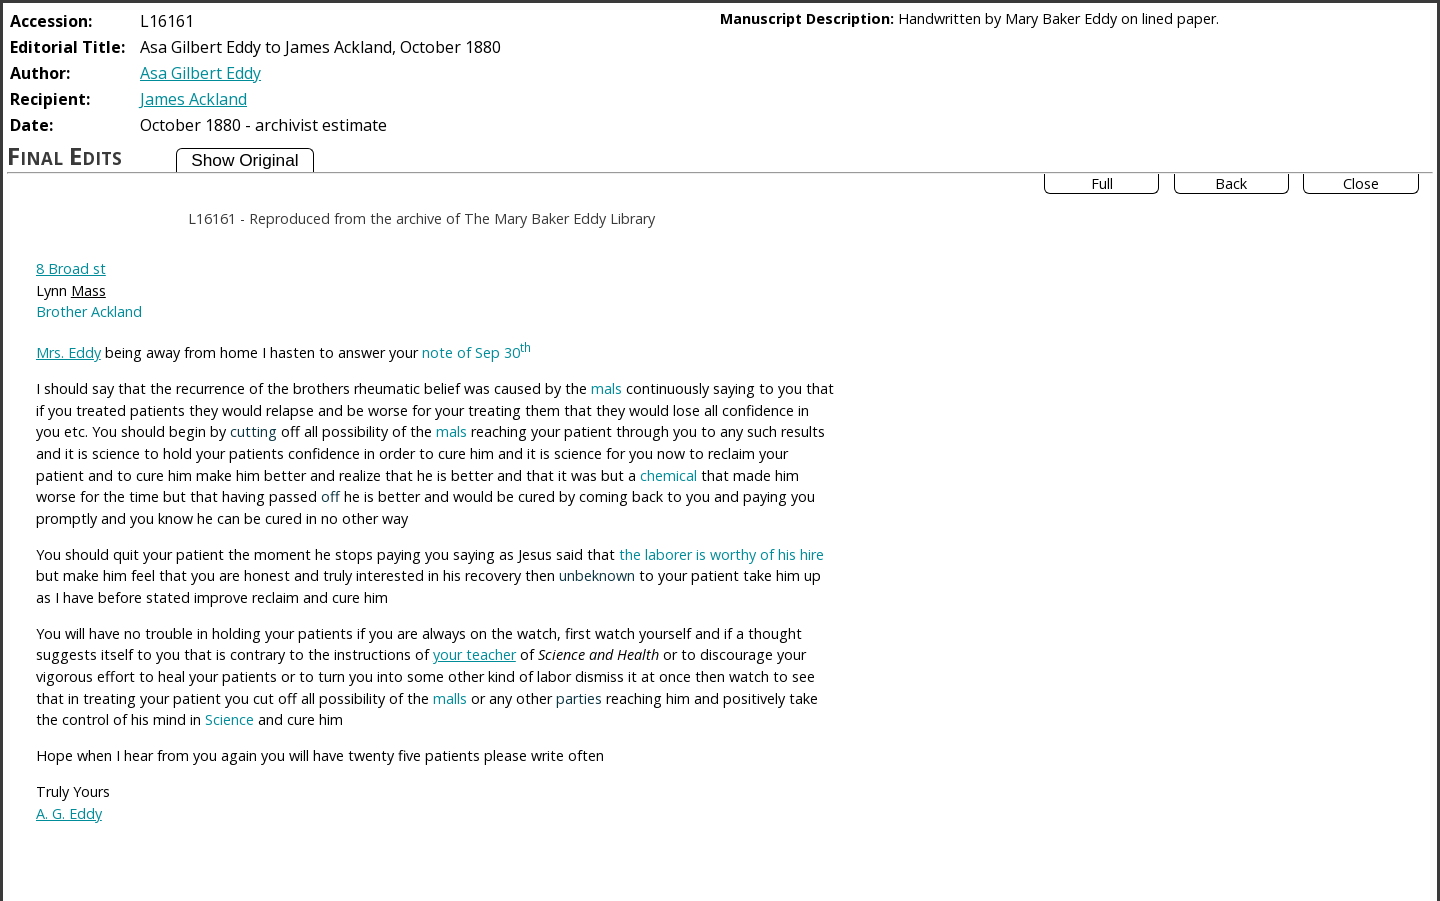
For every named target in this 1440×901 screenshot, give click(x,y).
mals (606, 388)
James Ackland (193, 99)
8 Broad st (71, 268)
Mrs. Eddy (68, 352)
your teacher (474, 654)
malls (450, 698)
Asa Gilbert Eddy (200, 73)
